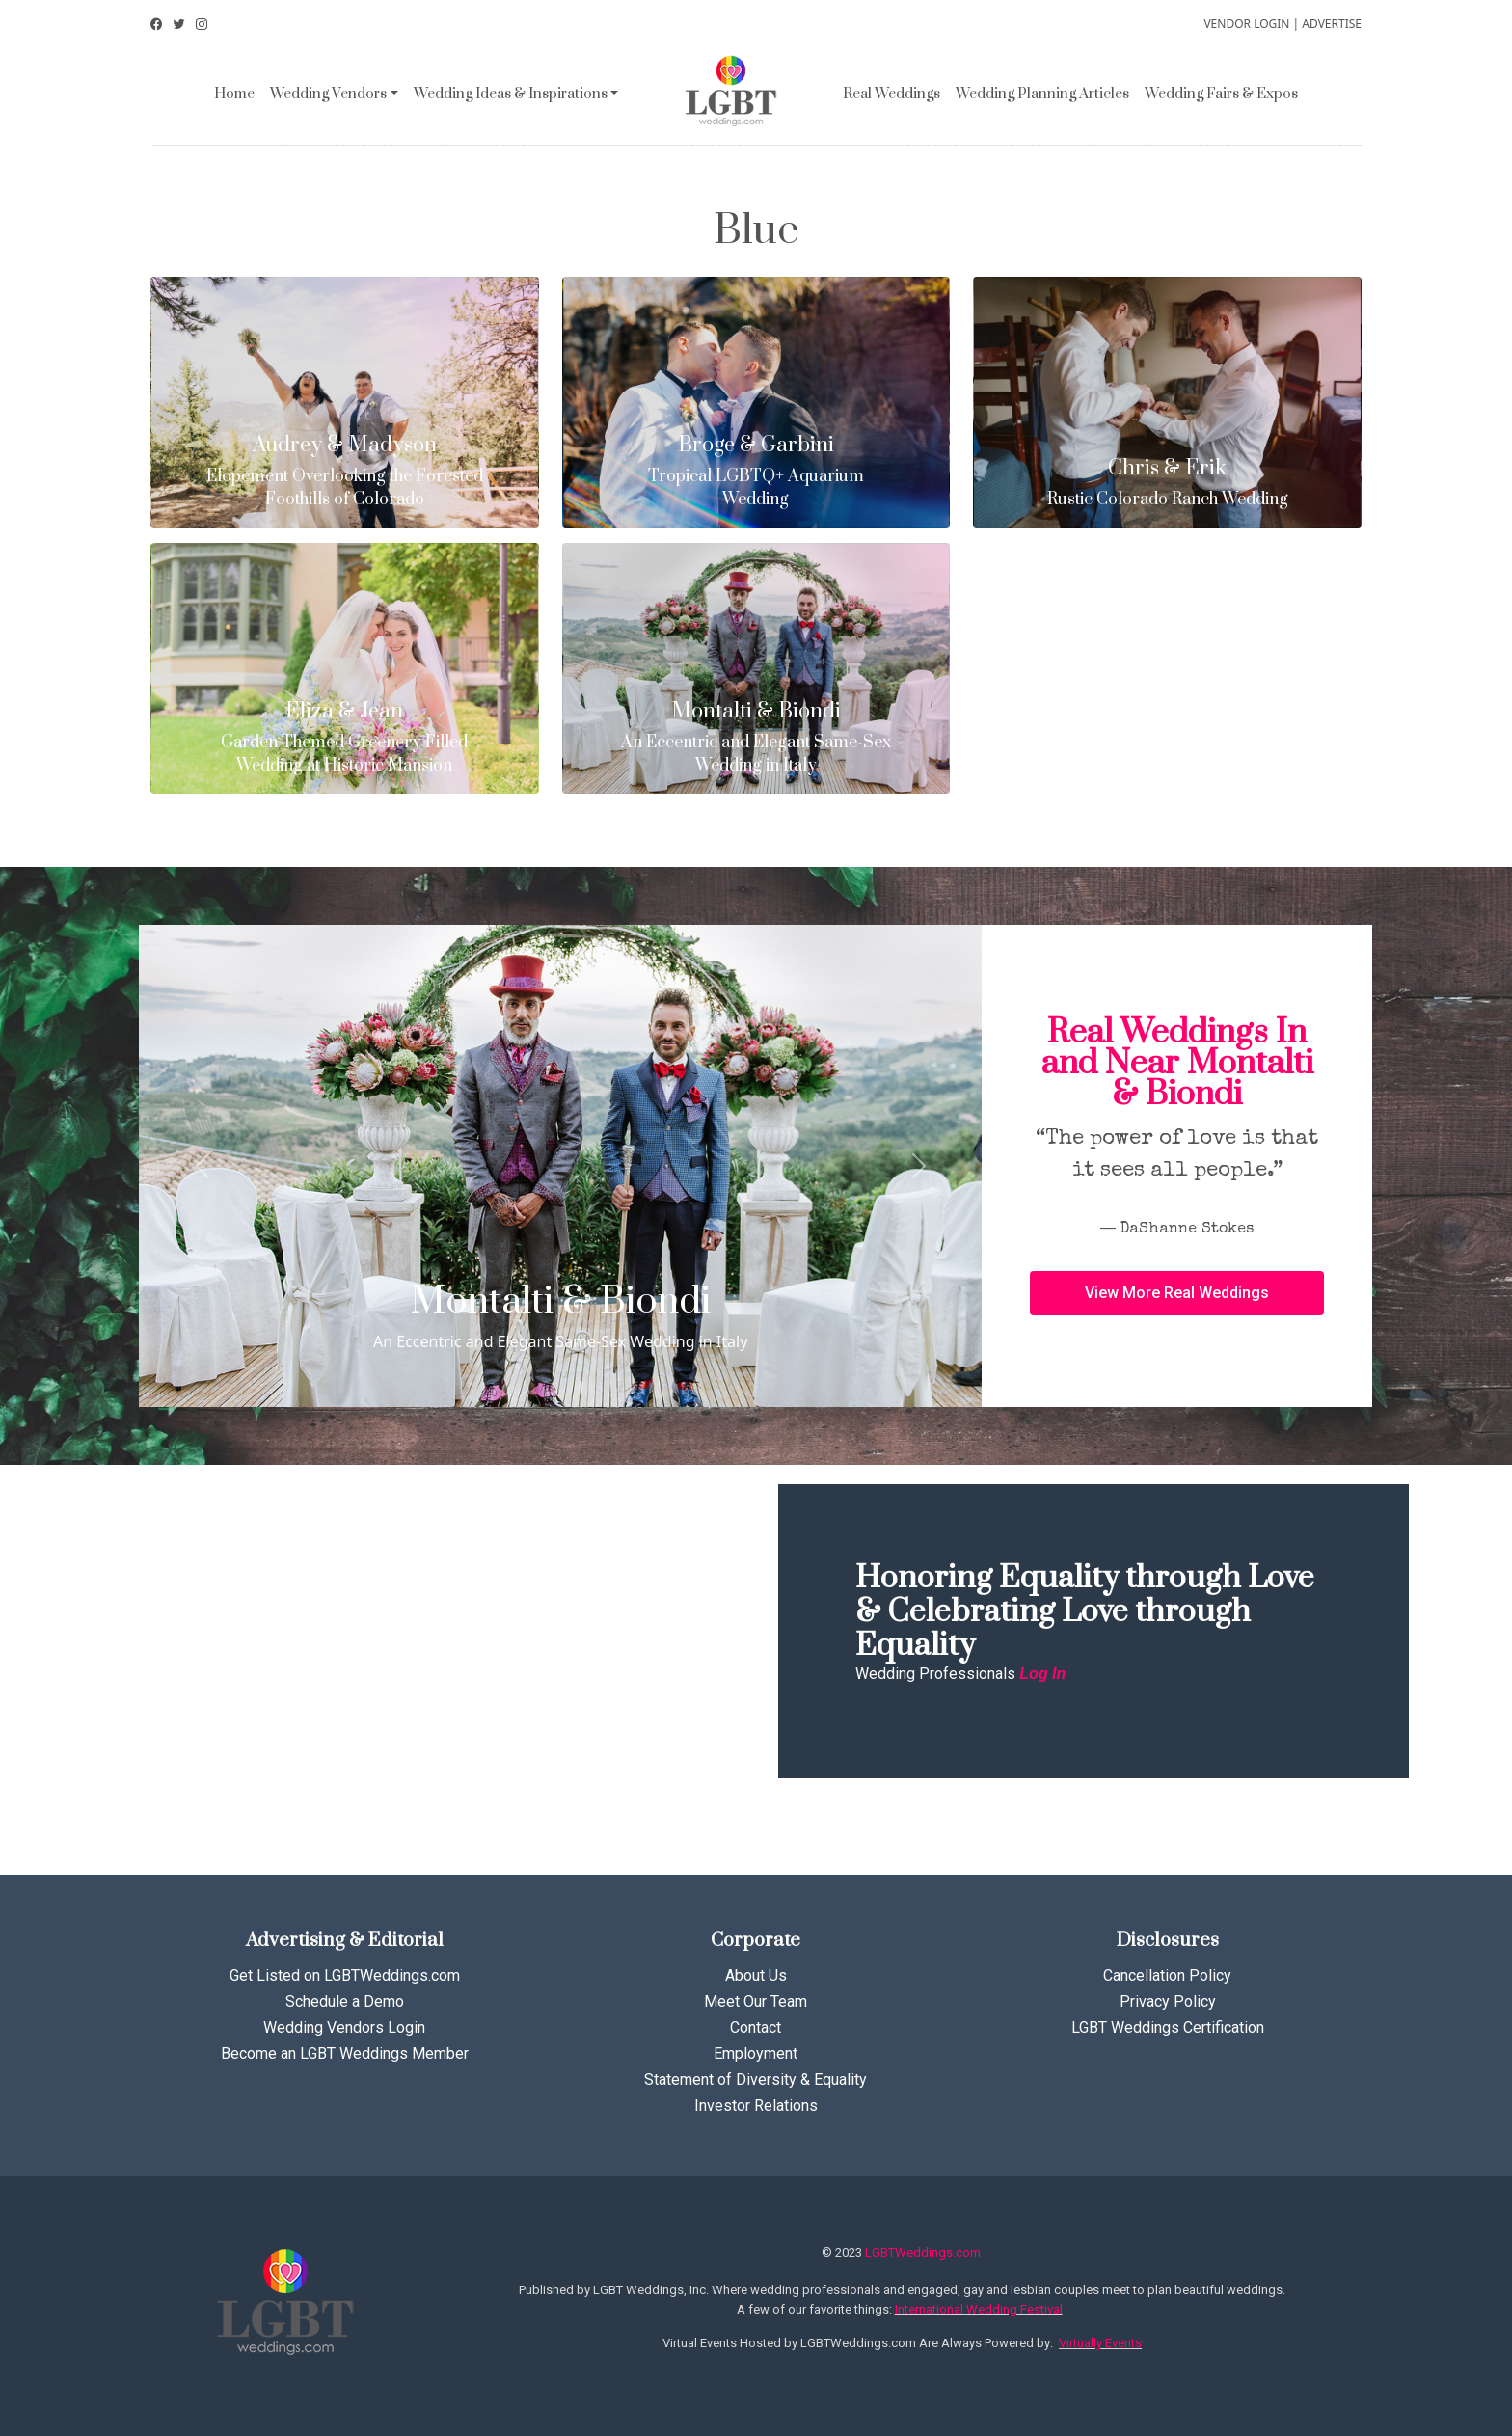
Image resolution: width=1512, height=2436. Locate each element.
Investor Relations (756, 2106)
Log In (1042, 1673)
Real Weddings (891, 94)
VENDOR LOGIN (1246, 23)
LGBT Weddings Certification (1167, 2027)
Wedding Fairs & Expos (1221, 94)
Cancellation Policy (1167, 1975)
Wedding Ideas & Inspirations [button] (511, 94)
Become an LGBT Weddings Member (345, 2053)
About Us (756, 1975)
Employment (755, 2053)
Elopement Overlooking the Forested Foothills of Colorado (344, 472)
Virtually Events (1100, 2343)
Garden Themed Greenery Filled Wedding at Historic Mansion (344, 738)
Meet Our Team (755, 2001)
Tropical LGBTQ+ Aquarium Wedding (756, 472)
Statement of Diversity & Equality (755, 2080)
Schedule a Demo (344, 2001)
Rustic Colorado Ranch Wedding (1167, 483)
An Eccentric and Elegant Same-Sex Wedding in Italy (756, 738)
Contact (755, 2027)
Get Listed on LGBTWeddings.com (345, 1975)
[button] (1176, 1293)
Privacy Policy (1168, 2001)
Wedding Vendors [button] (328, 94)
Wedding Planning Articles (1042, 94)
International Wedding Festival (979, 2309)
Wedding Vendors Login (344, 2027)
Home (234, 94)
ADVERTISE (1332, 23)
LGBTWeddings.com (923, 2252)
